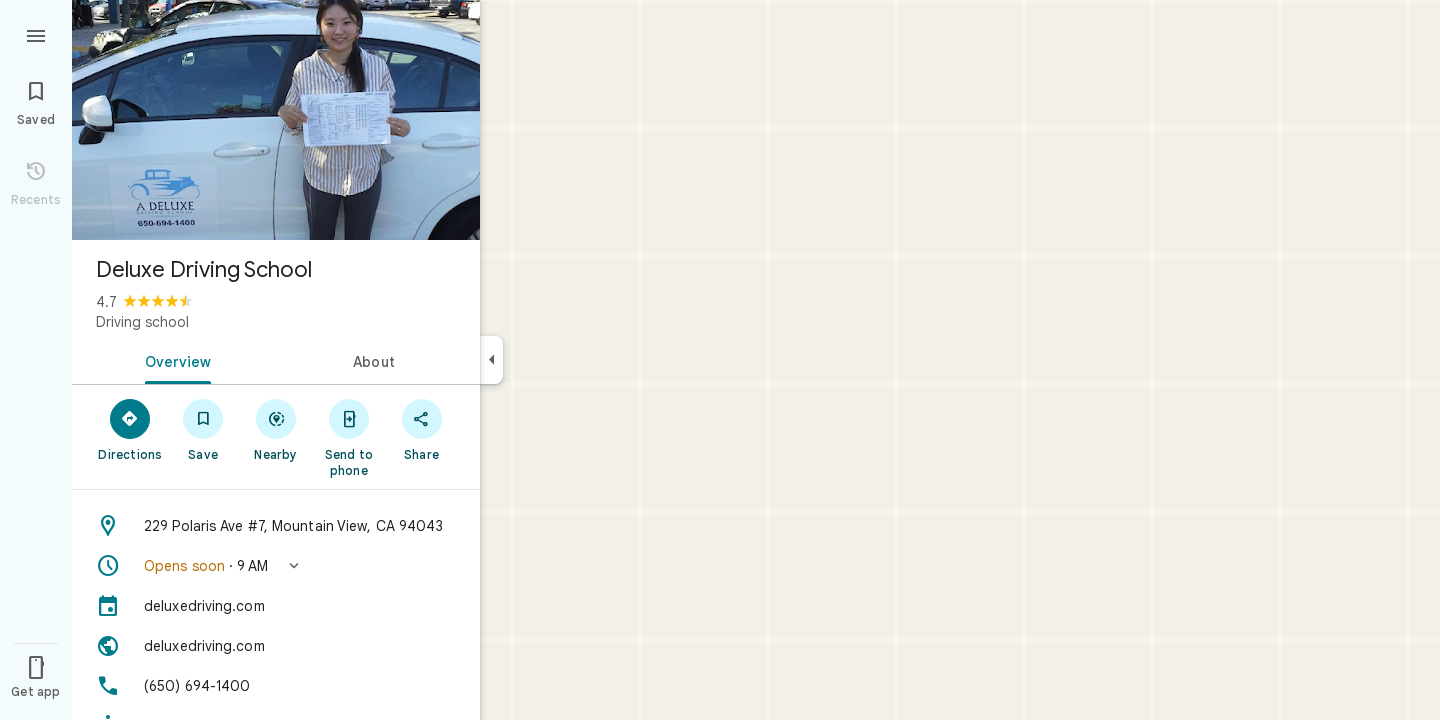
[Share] (421, 429)
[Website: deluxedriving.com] (276, 646)
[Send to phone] (348, 437)
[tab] (174, 360)
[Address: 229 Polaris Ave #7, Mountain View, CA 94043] (276, 526)
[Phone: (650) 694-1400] (276, 686)
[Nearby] (276, 429)
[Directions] (130, 429)
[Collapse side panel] (491, 360)
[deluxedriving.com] (276, 606)
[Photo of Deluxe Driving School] (276, 120)
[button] (276, 566)
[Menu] (36, 34)
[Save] (203, 429)
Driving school (142, 322)
